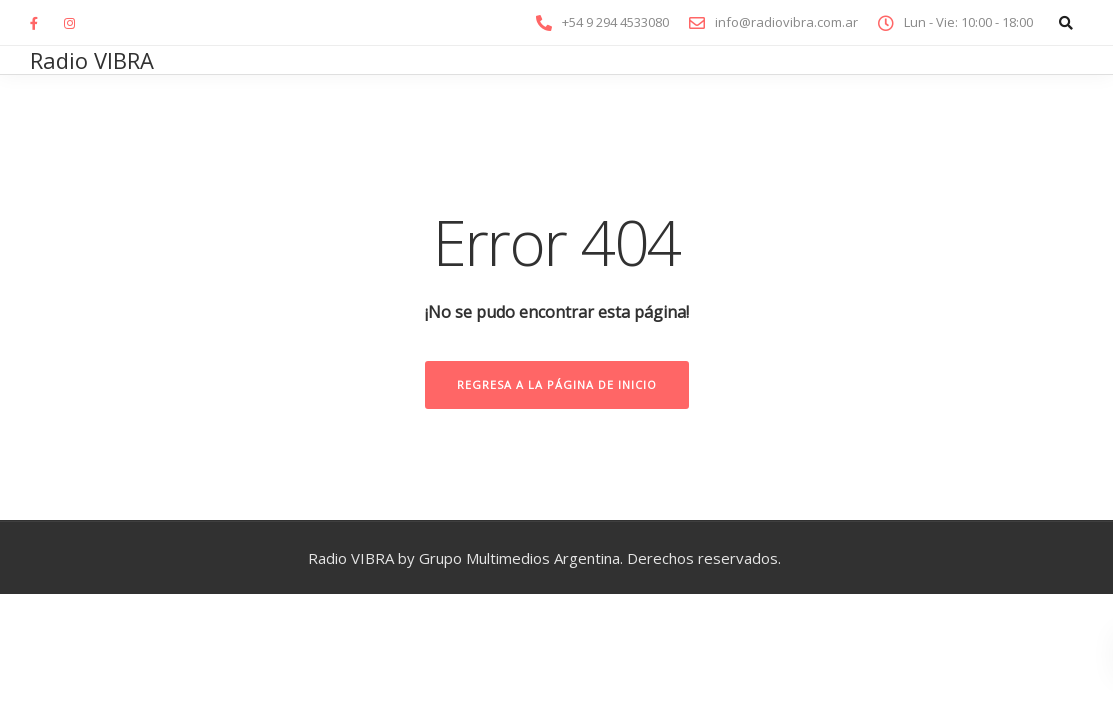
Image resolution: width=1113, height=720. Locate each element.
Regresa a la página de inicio (557, 384)
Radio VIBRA (92, 60)
